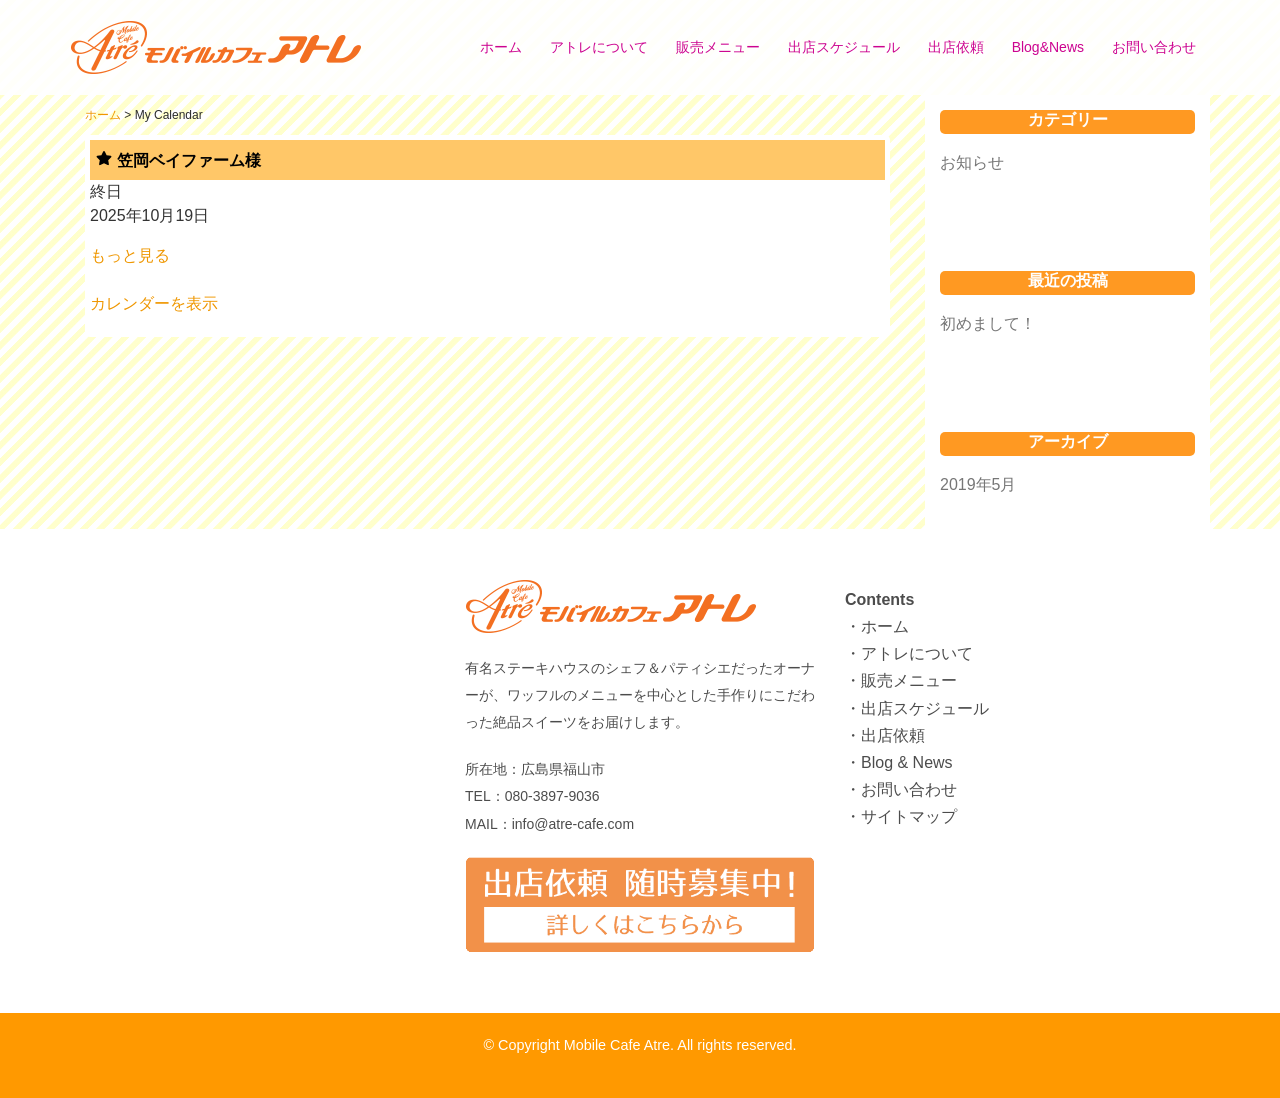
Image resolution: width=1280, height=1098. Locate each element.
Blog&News (1048, 47)
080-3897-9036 (552, 796)
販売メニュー (718, 47)
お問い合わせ (1154, 47)
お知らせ (972, 162)
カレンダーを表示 (154, 303)
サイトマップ (909, 816)
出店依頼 (956, 47)
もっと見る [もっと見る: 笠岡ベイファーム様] (130, 255)
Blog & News (907, 762)
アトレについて (599, 47)
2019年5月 (978, 484)
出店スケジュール (844, 47)
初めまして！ (988, 323)
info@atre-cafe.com (573, 824)
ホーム (501, 47)
